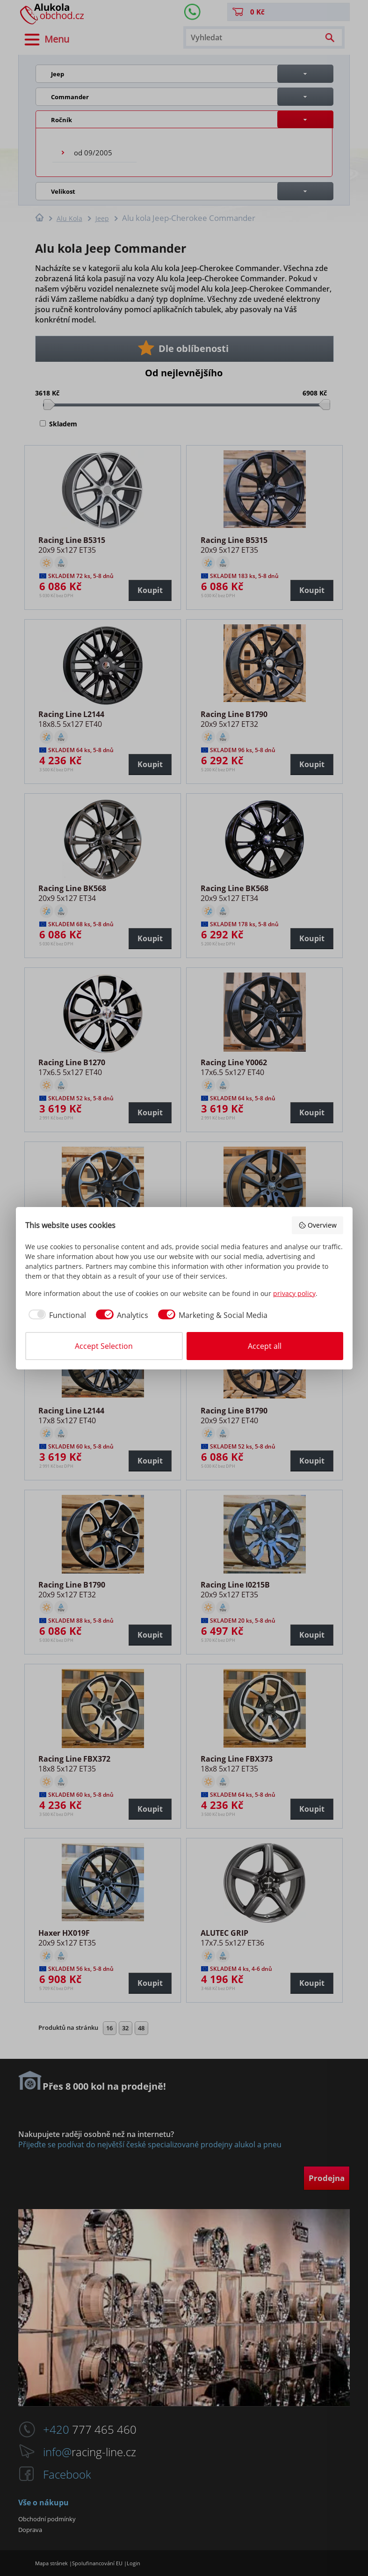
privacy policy (294, 1293)
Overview (317, 1225)
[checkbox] (56, 1315)
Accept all (264, 1346)
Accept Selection (104, 1346)
